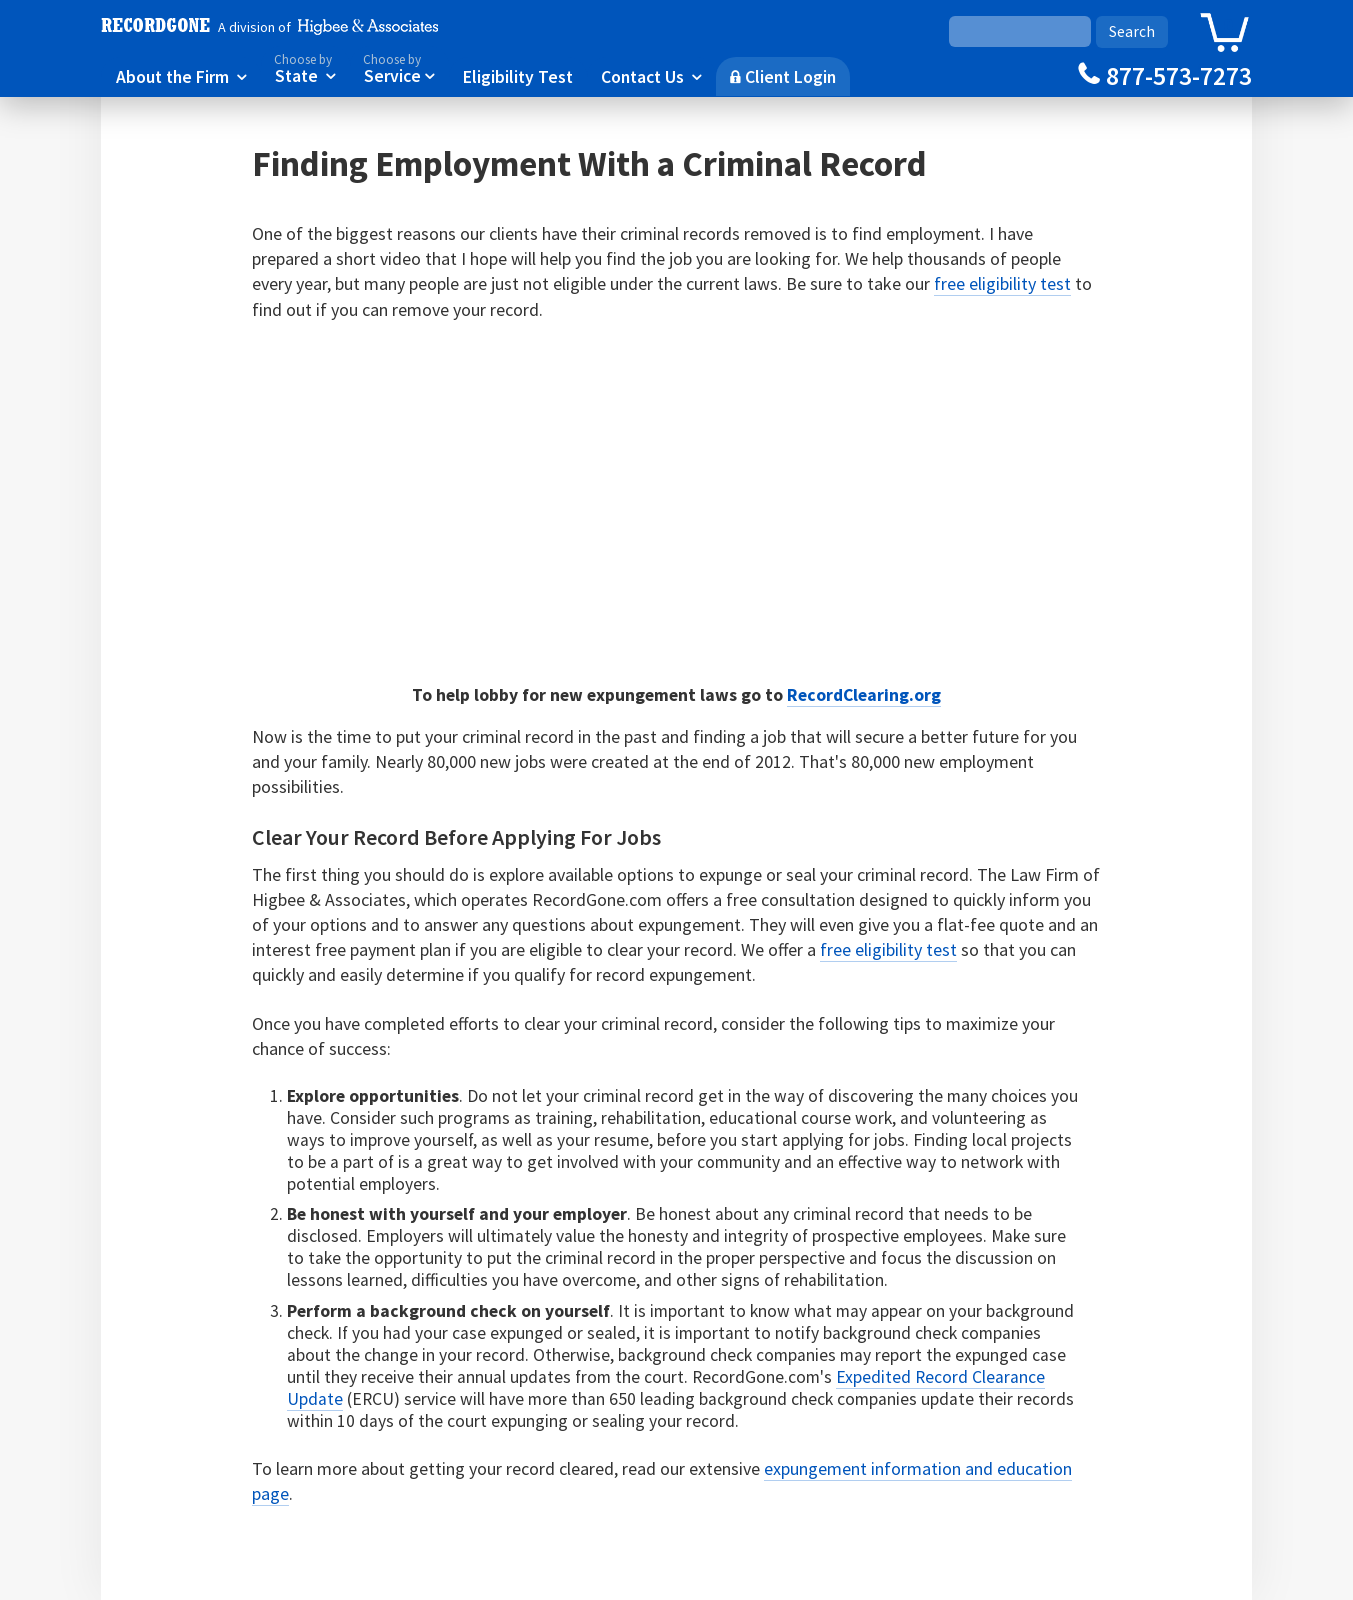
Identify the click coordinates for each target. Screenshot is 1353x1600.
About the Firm (181, 76)
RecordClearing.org (864, 695)
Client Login (783, 76)
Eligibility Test (518, 76)
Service (399, 67)
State (305, 67)
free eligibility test (1002, 283)
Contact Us (651, 76)
